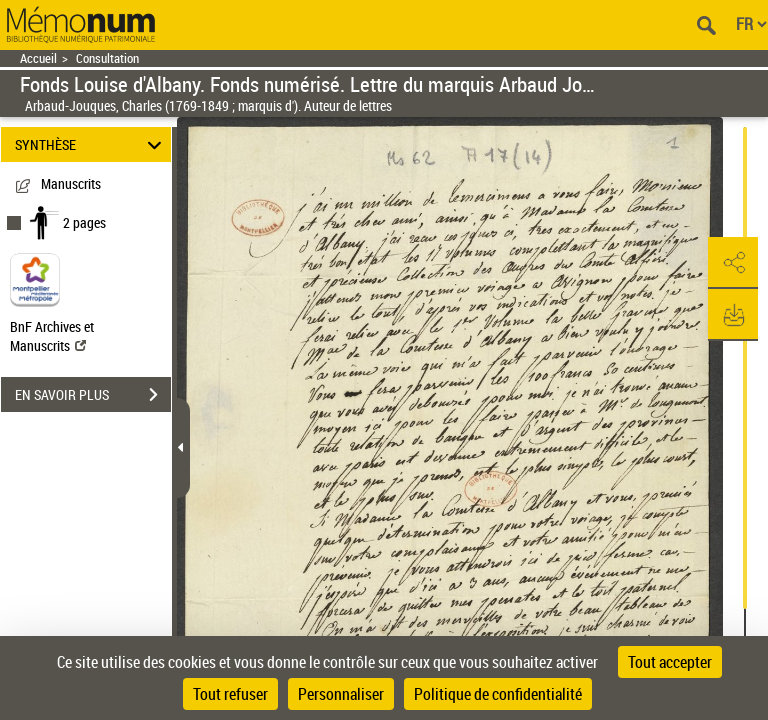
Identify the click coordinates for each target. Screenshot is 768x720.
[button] (733, 263)
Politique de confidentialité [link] (498, 694)
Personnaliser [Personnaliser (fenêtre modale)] (341, 694)
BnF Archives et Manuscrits (52, 336)
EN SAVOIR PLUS (93, 395)
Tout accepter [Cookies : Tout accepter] (670, 662)
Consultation (107, 58)
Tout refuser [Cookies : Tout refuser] (230, 694)
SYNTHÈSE (91, 144)
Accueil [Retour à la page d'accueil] (38, 58)
